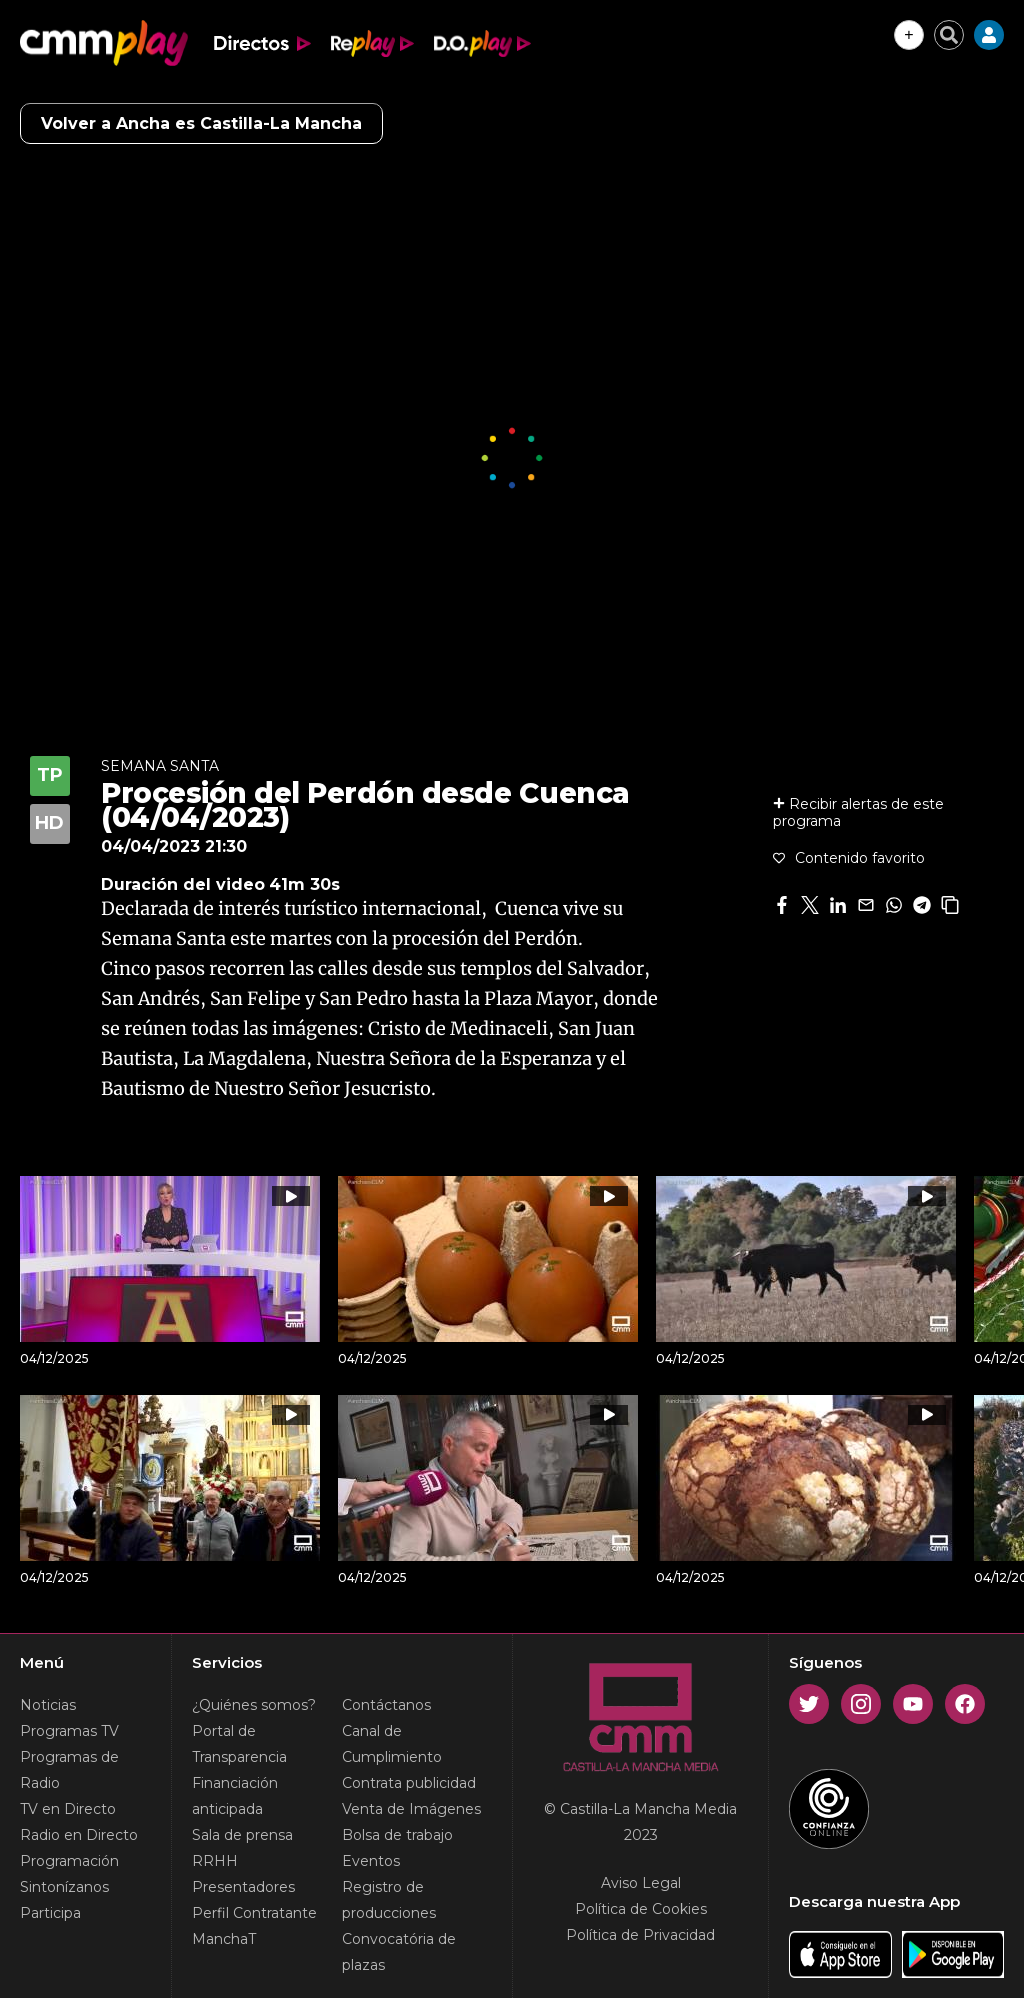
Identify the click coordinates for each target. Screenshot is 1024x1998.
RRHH (215, 1861)
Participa (50, 1913)
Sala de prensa (242, 1835)
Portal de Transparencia (239, 1744)
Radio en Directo (79, 1835)
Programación (69, 1861)
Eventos (371, 1861)
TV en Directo (68, 1809)
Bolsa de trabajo (397, 1835)
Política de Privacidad (640, 1935)
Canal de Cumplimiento (392, 1744)
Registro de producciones (389, 1900)
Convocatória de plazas (399, 1952)
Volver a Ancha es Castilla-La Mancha (201, 123)
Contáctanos (386, 1705)
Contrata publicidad (409, 1783)
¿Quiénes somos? (254, 1705)
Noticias (48, 1705)
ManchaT (224, 1939)
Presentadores (243, 1887)
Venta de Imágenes (411, 1809)
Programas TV (69, 1731)
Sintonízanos (64, 1887)
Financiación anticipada (235, 1796)
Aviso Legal (641, 1883)
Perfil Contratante (254, 1913)
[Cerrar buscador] (949, 35)
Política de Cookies (641, 1909)
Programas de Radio (69, 1770)
